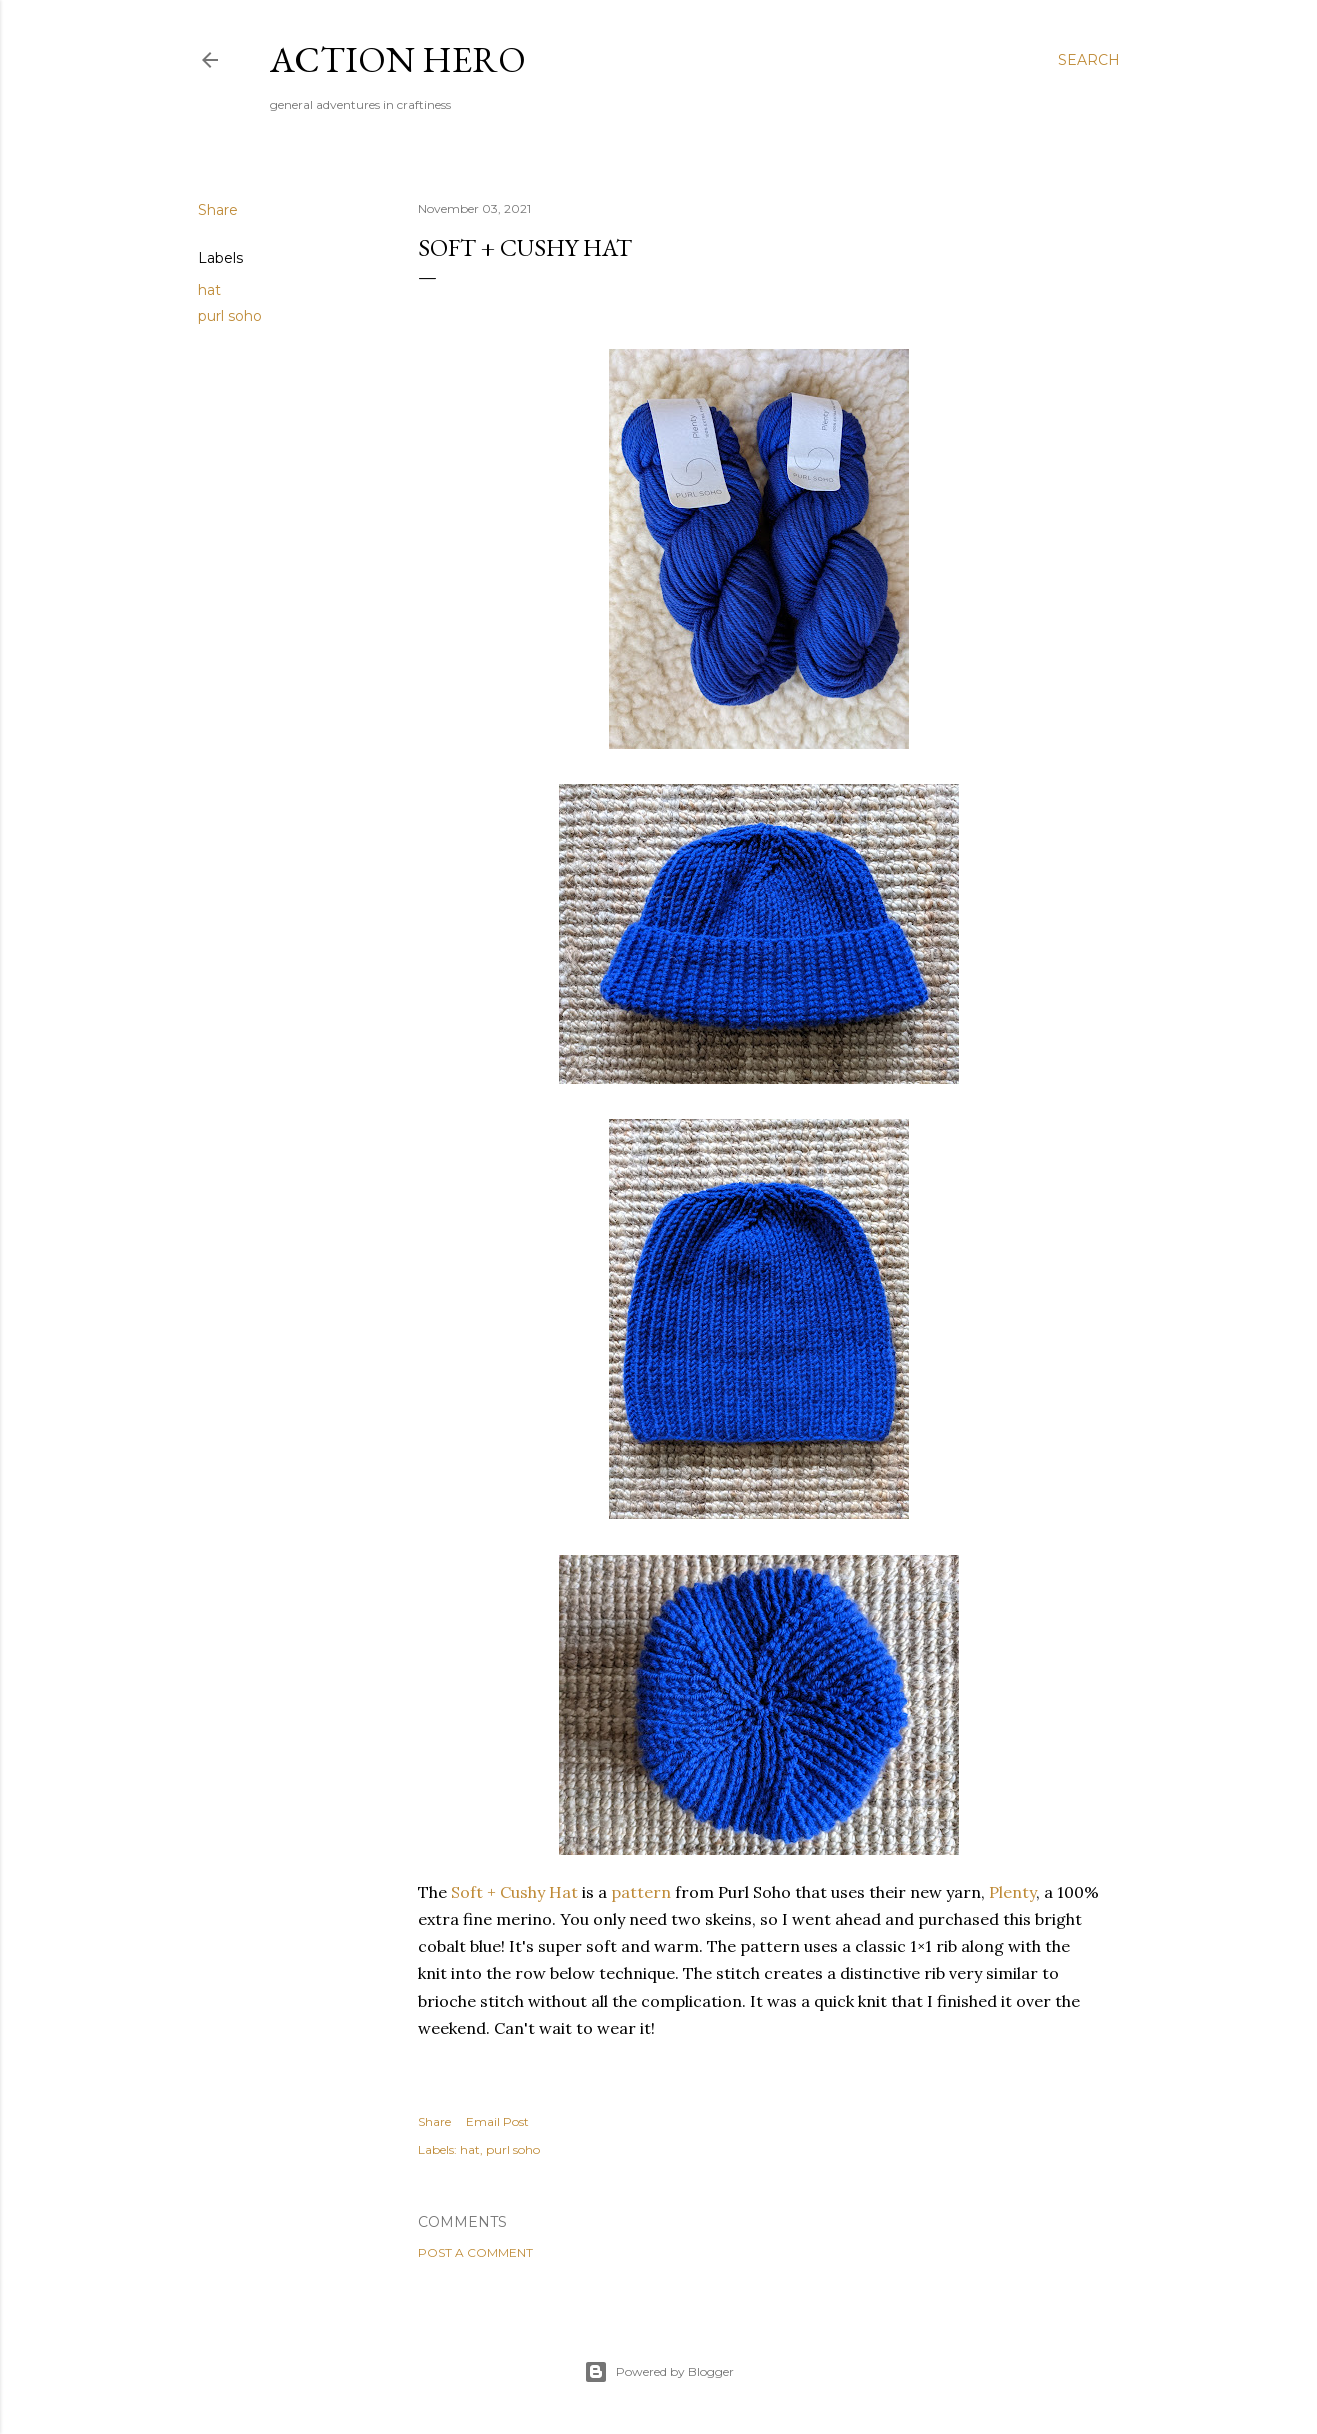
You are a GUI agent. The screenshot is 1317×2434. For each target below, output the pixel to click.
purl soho (230, 316)
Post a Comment (475, 2252)
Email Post (497, 2121)
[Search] (1089, 60)
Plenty (1012, 1892)
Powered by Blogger (659, 2372)
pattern (641, 1892)
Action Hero (398, 59)
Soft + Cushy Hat (514, 1892)
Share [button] (218, 210)
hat (209, 290)
